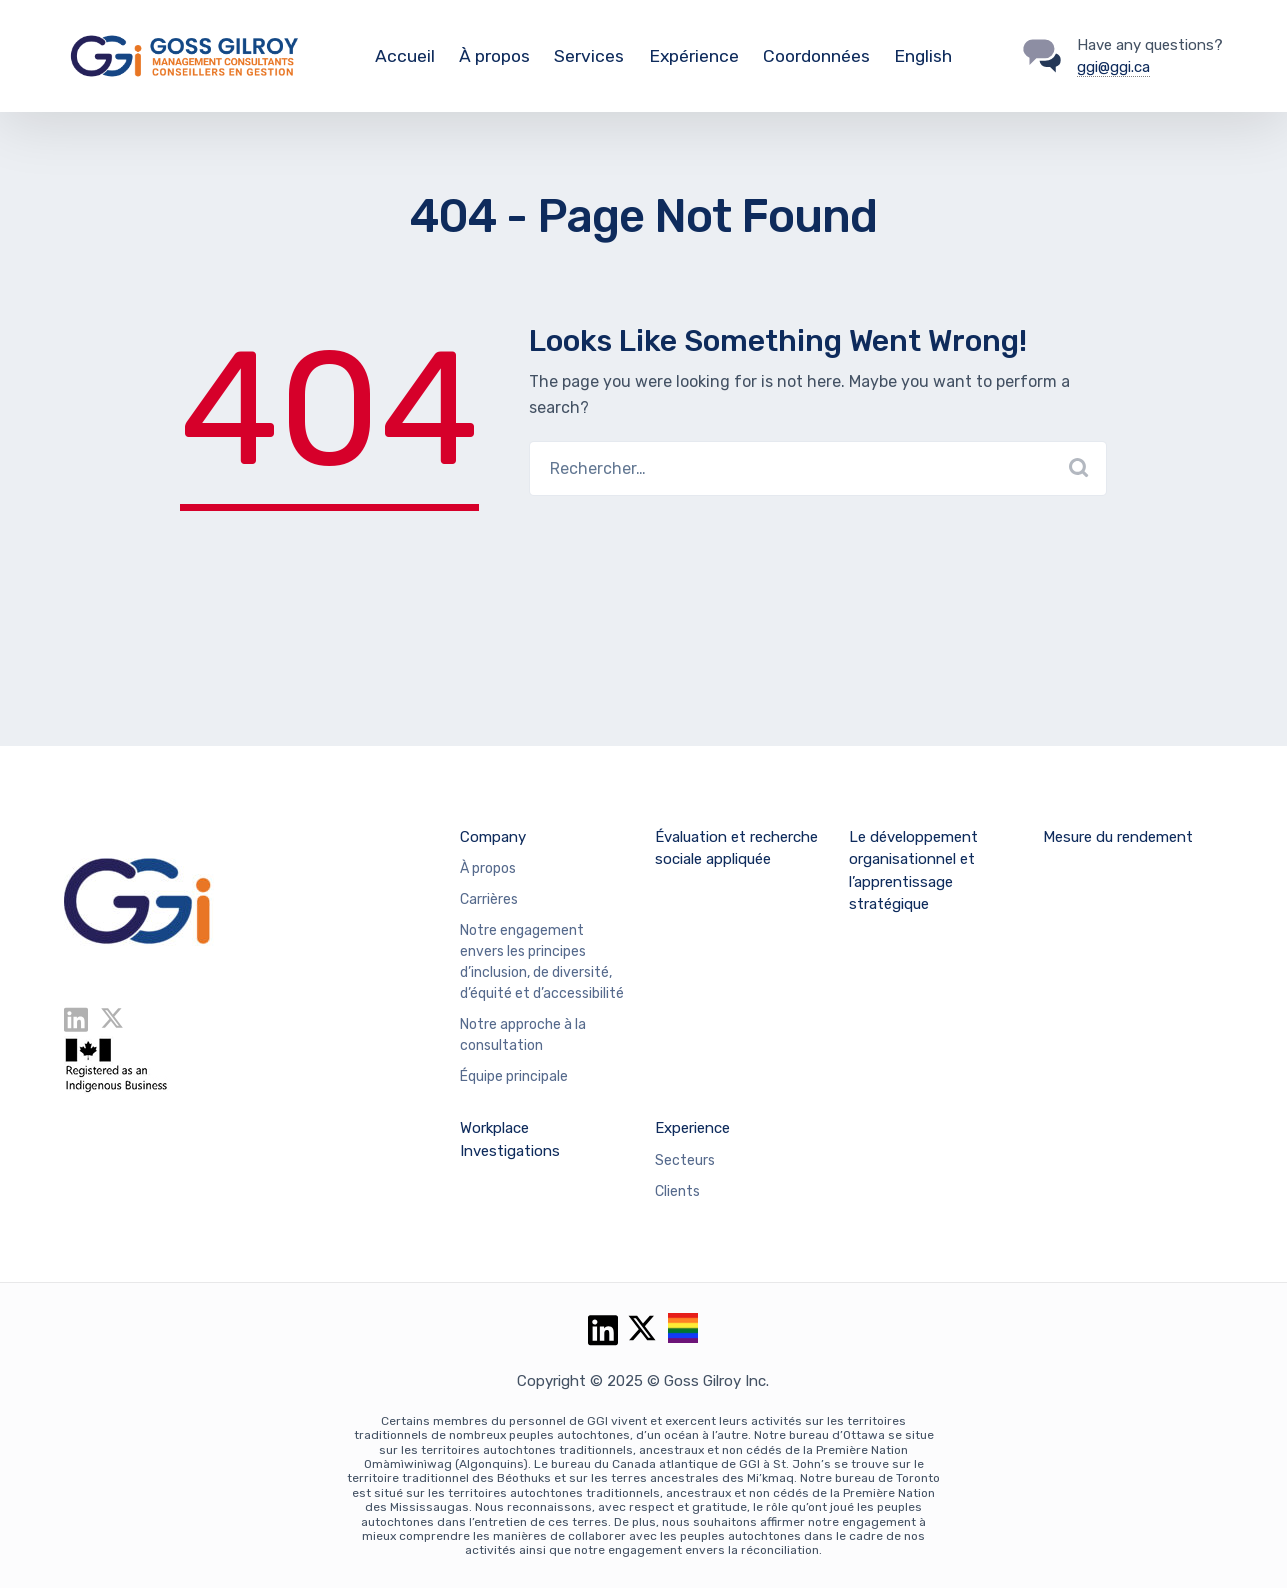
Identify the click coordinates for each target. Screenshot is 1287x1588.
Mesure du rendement (1118, 837)
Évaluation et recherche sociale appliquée (736, 848)
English (923, 56)
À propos (494, 56)
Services (589, 56)
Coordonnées (816, 56)
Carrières (489, 899)
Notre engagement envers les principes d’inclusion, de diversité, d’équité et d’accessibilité (542, 962)
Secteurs (685, 1160)
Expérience (694, 56)
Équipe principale (514, 1076)
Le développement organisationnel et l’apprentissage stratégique (913, 871)
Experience (692, 1128)
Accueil (405, 56)
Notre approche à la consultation (523, 1035)
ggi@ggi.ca (1113, 67)
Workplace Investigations (510, 1139)
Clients (677, 1191)
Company (493, 837)
